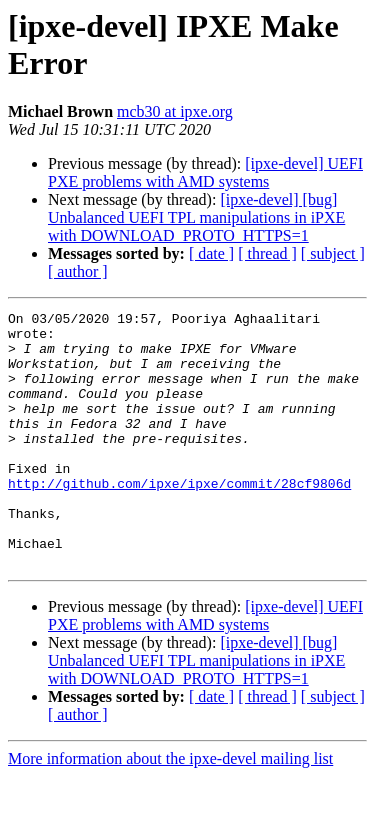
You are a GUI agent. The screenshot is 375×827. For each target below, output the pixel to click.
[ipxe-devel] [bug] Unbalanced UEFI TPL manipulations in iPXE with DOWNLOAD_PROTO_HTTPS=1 (196, 217)
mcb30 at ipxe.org (175, 111)
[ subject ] (333, 253)
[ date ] (211, 253)
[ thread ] (267, 253)
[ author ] (78, 271)
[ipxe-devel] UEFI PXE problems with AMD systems (205, 172)
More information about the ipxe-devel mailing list (170, 809)
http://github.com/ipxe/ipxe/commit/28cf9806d (179, 519)
